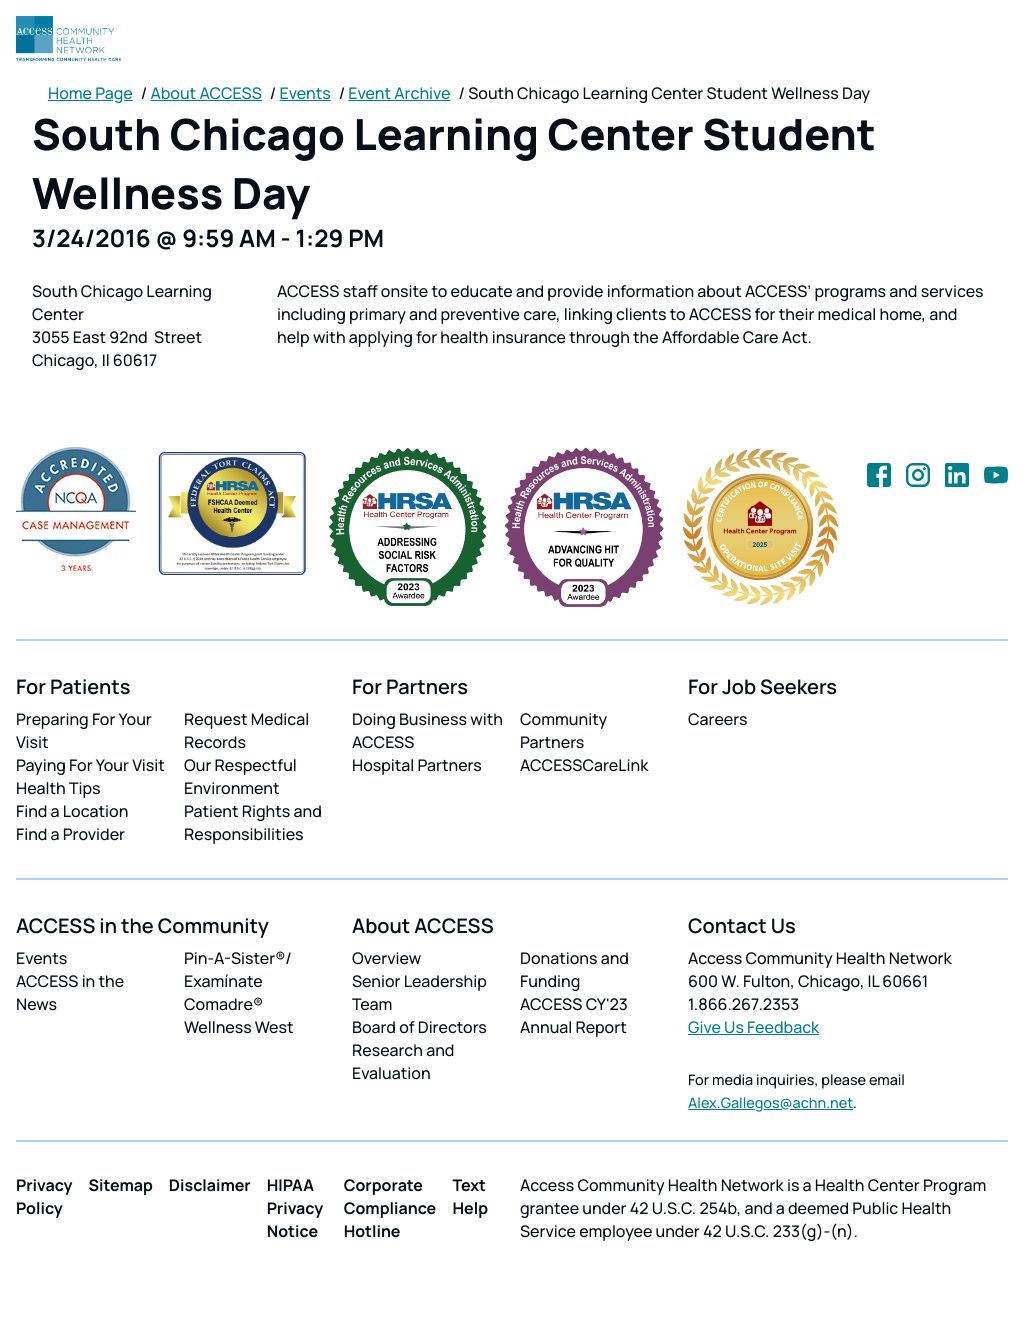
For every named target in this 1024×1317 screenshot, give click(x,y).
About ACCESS (205, 93)
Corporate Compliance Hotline (390, 1208)
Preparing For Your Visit (84, 730)
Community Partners (563, 730)
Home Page (90, 93)
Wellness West (239, 1027)
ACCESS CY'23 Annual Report (574, 1015)
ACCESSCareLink (584, 765)
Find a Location (72, 811)
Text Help (470, 1196)
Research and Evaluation (403, 1061)
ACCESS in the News (70, 992)
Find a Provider (70, 834)
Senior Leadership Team (419, 992)
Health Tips (58, 788)
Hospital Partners (417, 765)
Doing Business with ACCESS (427, 730)
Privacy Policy (44, 1196)
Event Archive (399, 93)
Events (305, 93)
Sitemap (121, 1185)
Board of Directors (419, 1027)
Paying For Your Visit (90, 765)
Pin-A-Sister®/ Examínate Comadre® (238, 981)
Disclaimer (210, 1185)
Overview (386, 958)
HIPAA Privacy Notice (295, 1208)
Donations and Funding (574, 969)
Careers (717, 719)
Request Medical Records (246, 730)
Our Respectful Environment (240, 776)
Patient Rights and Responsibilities (253, 822)
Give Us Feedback (753, 1027)
